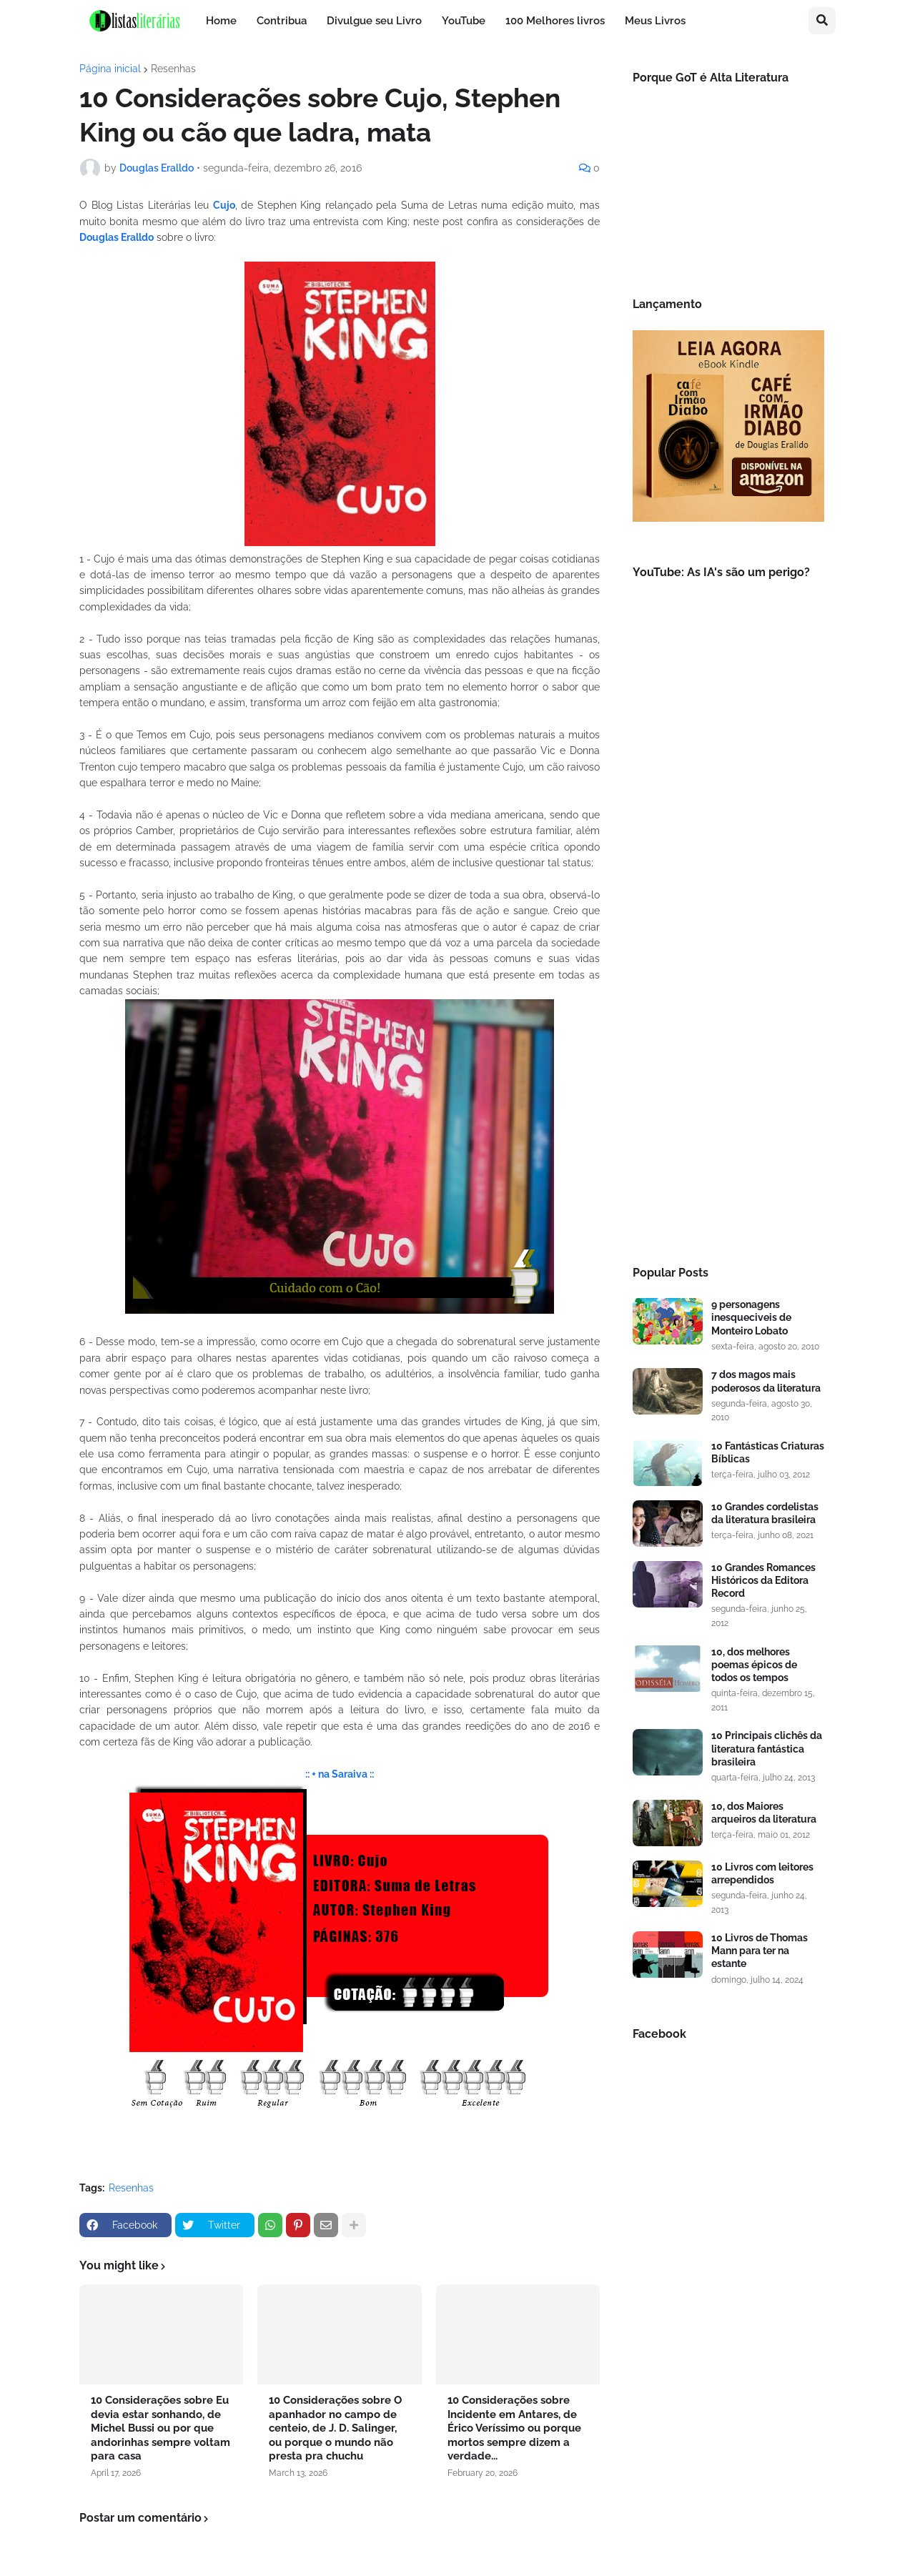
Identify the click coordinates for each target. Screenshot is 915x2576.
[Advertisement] (728, 1011)
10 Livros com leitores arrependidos (762, 1873)
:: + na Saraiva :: (339, 1774)
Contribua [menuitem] (282, 20)
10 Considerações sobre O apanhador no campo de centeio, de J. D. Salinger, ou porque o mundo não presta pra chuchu (335, 2428)
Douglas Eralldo (116, 237)
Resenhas (173, 69)
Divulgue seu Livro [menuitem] (374, 20)
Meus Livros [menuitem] (655, 20)
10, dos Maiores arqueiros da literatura (763, 1812)
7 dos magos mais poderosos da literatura (766, 1381)
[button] (822, 20)
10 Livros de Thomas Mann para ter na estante (759, 1950)
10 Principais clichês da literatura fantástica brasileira (766, 1748)
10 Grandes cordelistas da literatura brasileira (764, 1513)
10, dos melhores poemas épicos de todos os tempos (754, 1664)
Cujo (224, 205)
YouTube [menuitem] (463, 20)
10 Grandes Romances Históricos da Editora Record (763, 1580)
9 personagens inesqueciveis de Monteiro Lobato (751, 1317)
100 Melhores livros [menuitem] (555, 20)
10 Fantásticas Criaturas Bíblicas (767, 1452)
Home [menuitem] (221, 20)
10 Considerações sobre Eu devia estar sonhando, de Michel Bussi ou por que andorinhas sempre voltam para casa (160, 2428)
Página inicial (110, 69)
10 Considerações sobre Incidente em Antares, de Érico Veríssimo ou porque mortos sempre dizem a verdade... (514, 2428)
